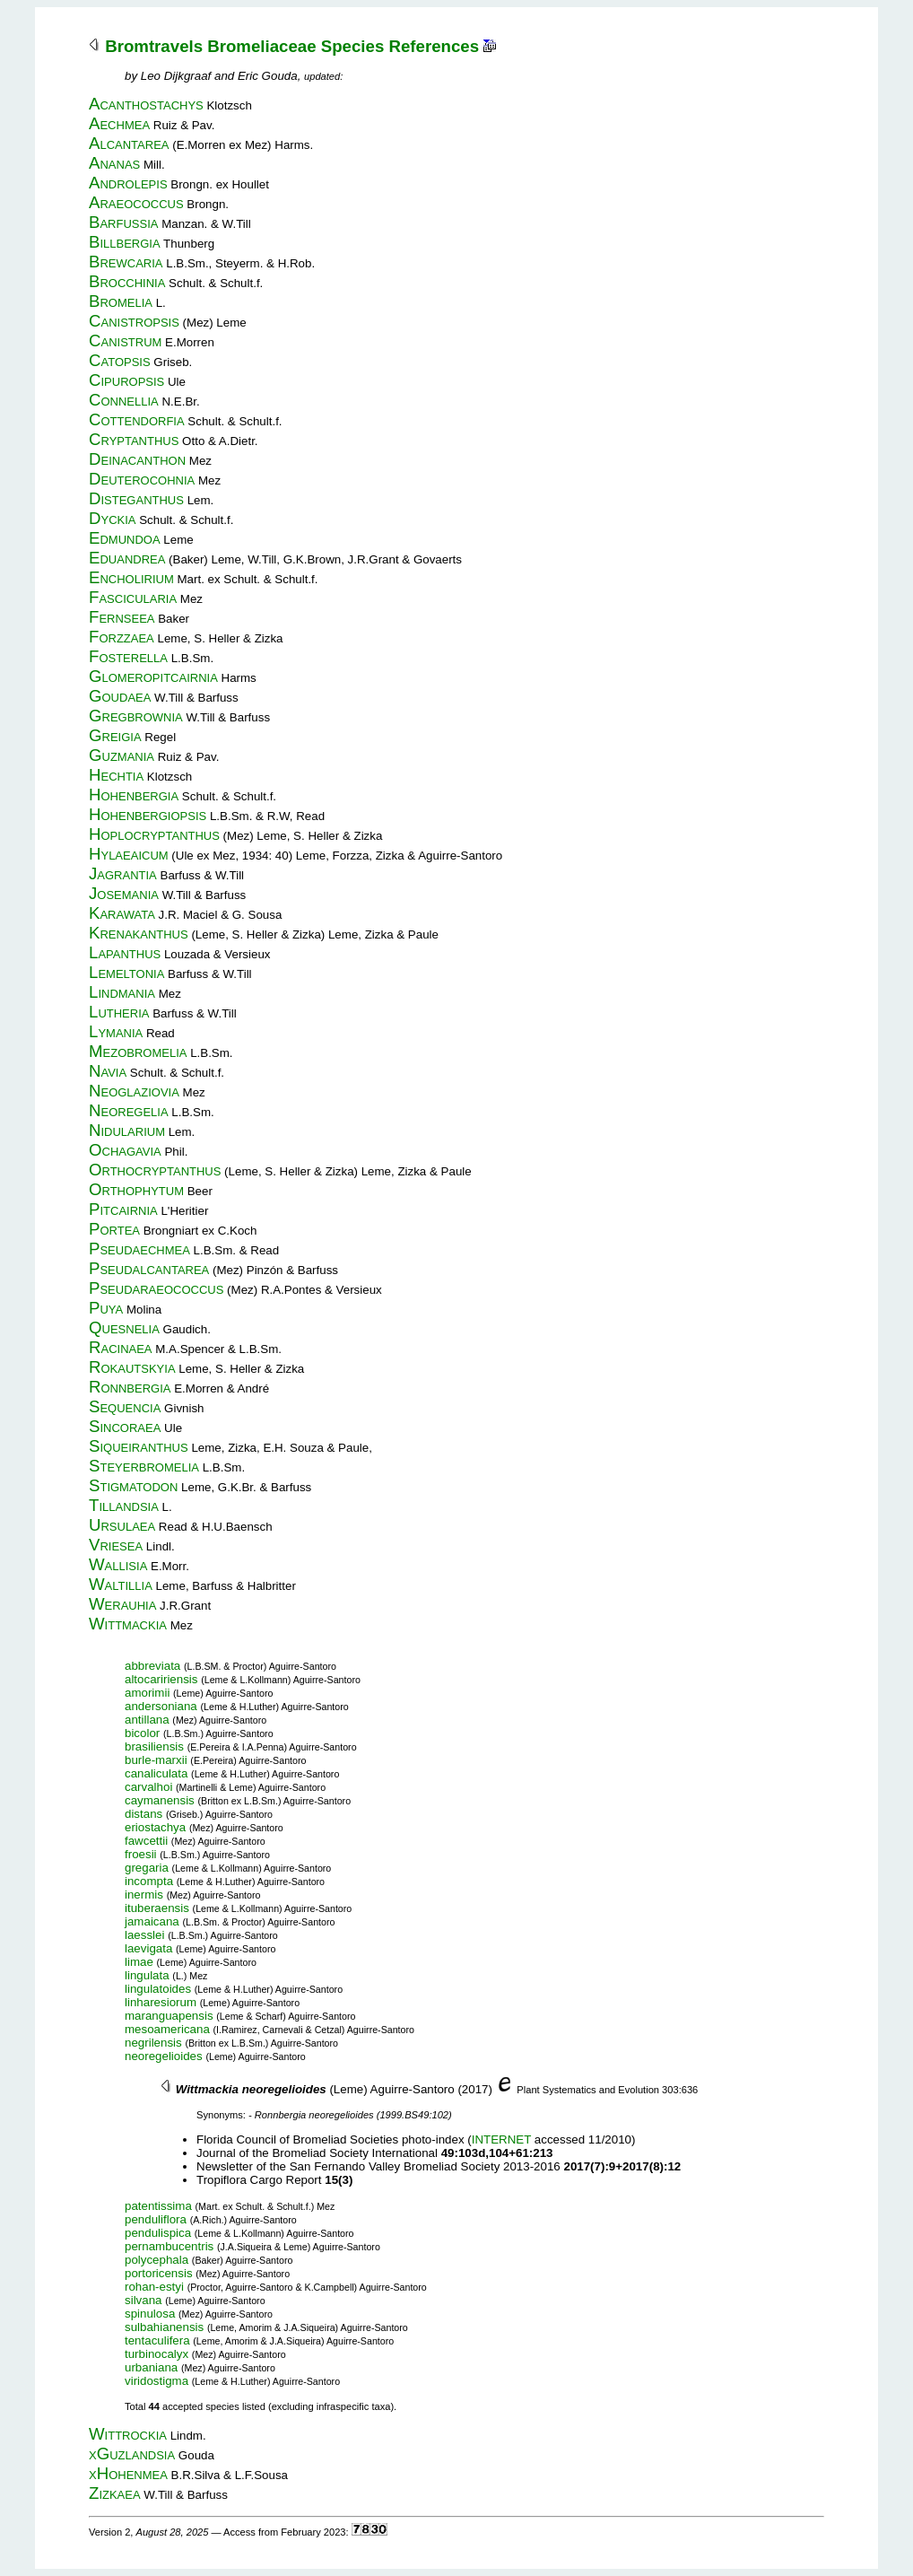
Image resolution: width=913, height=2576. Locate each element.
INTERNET (501, 2139)
